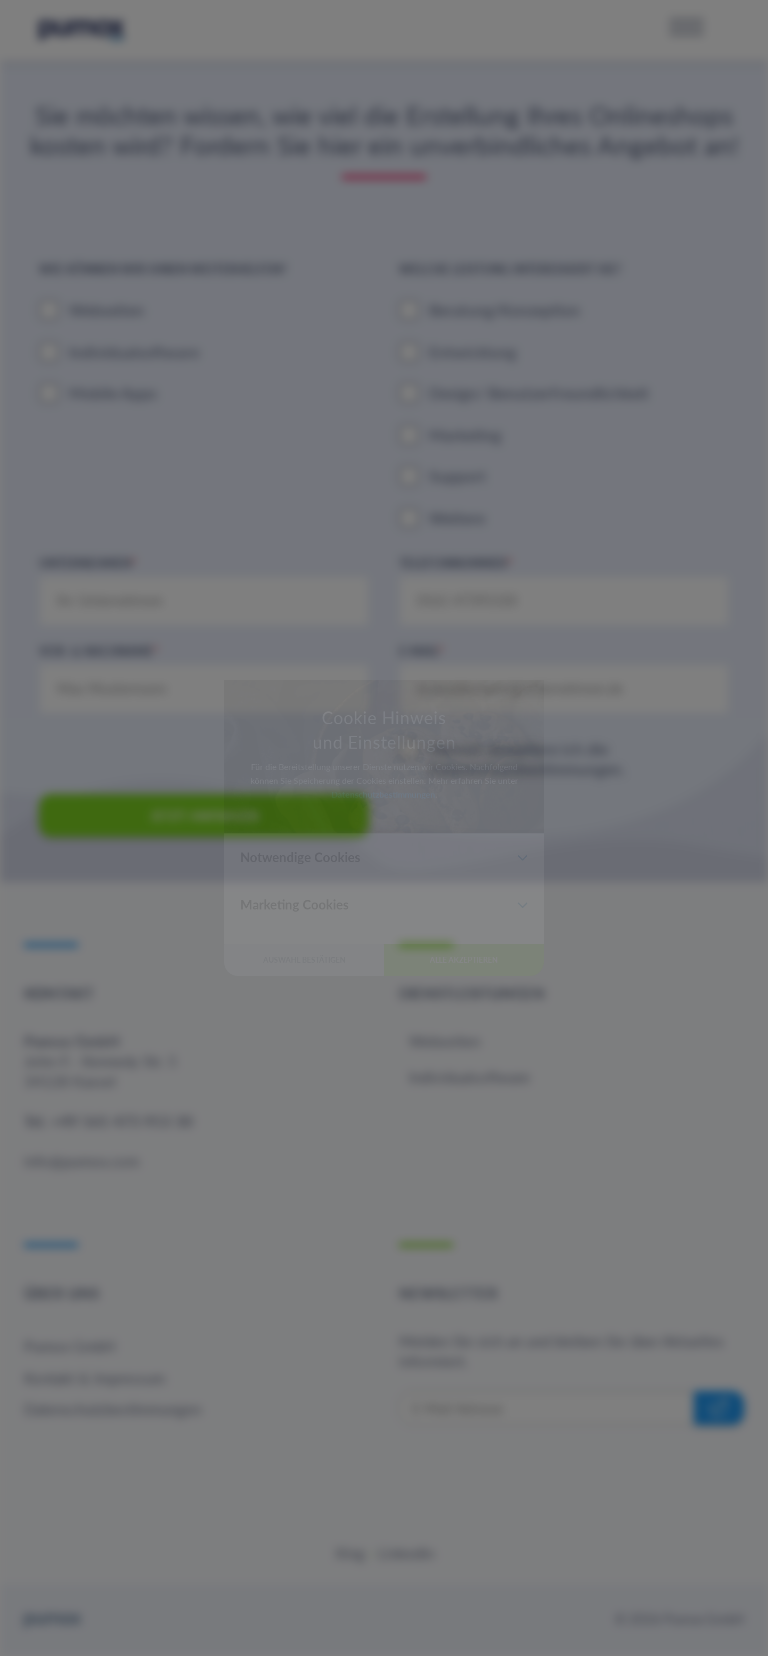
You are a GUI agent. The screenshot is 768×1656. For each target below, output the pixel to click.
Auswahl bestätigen (234, 1075)
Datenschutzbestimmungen (382, 764)
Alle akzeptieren (534, 1075)
